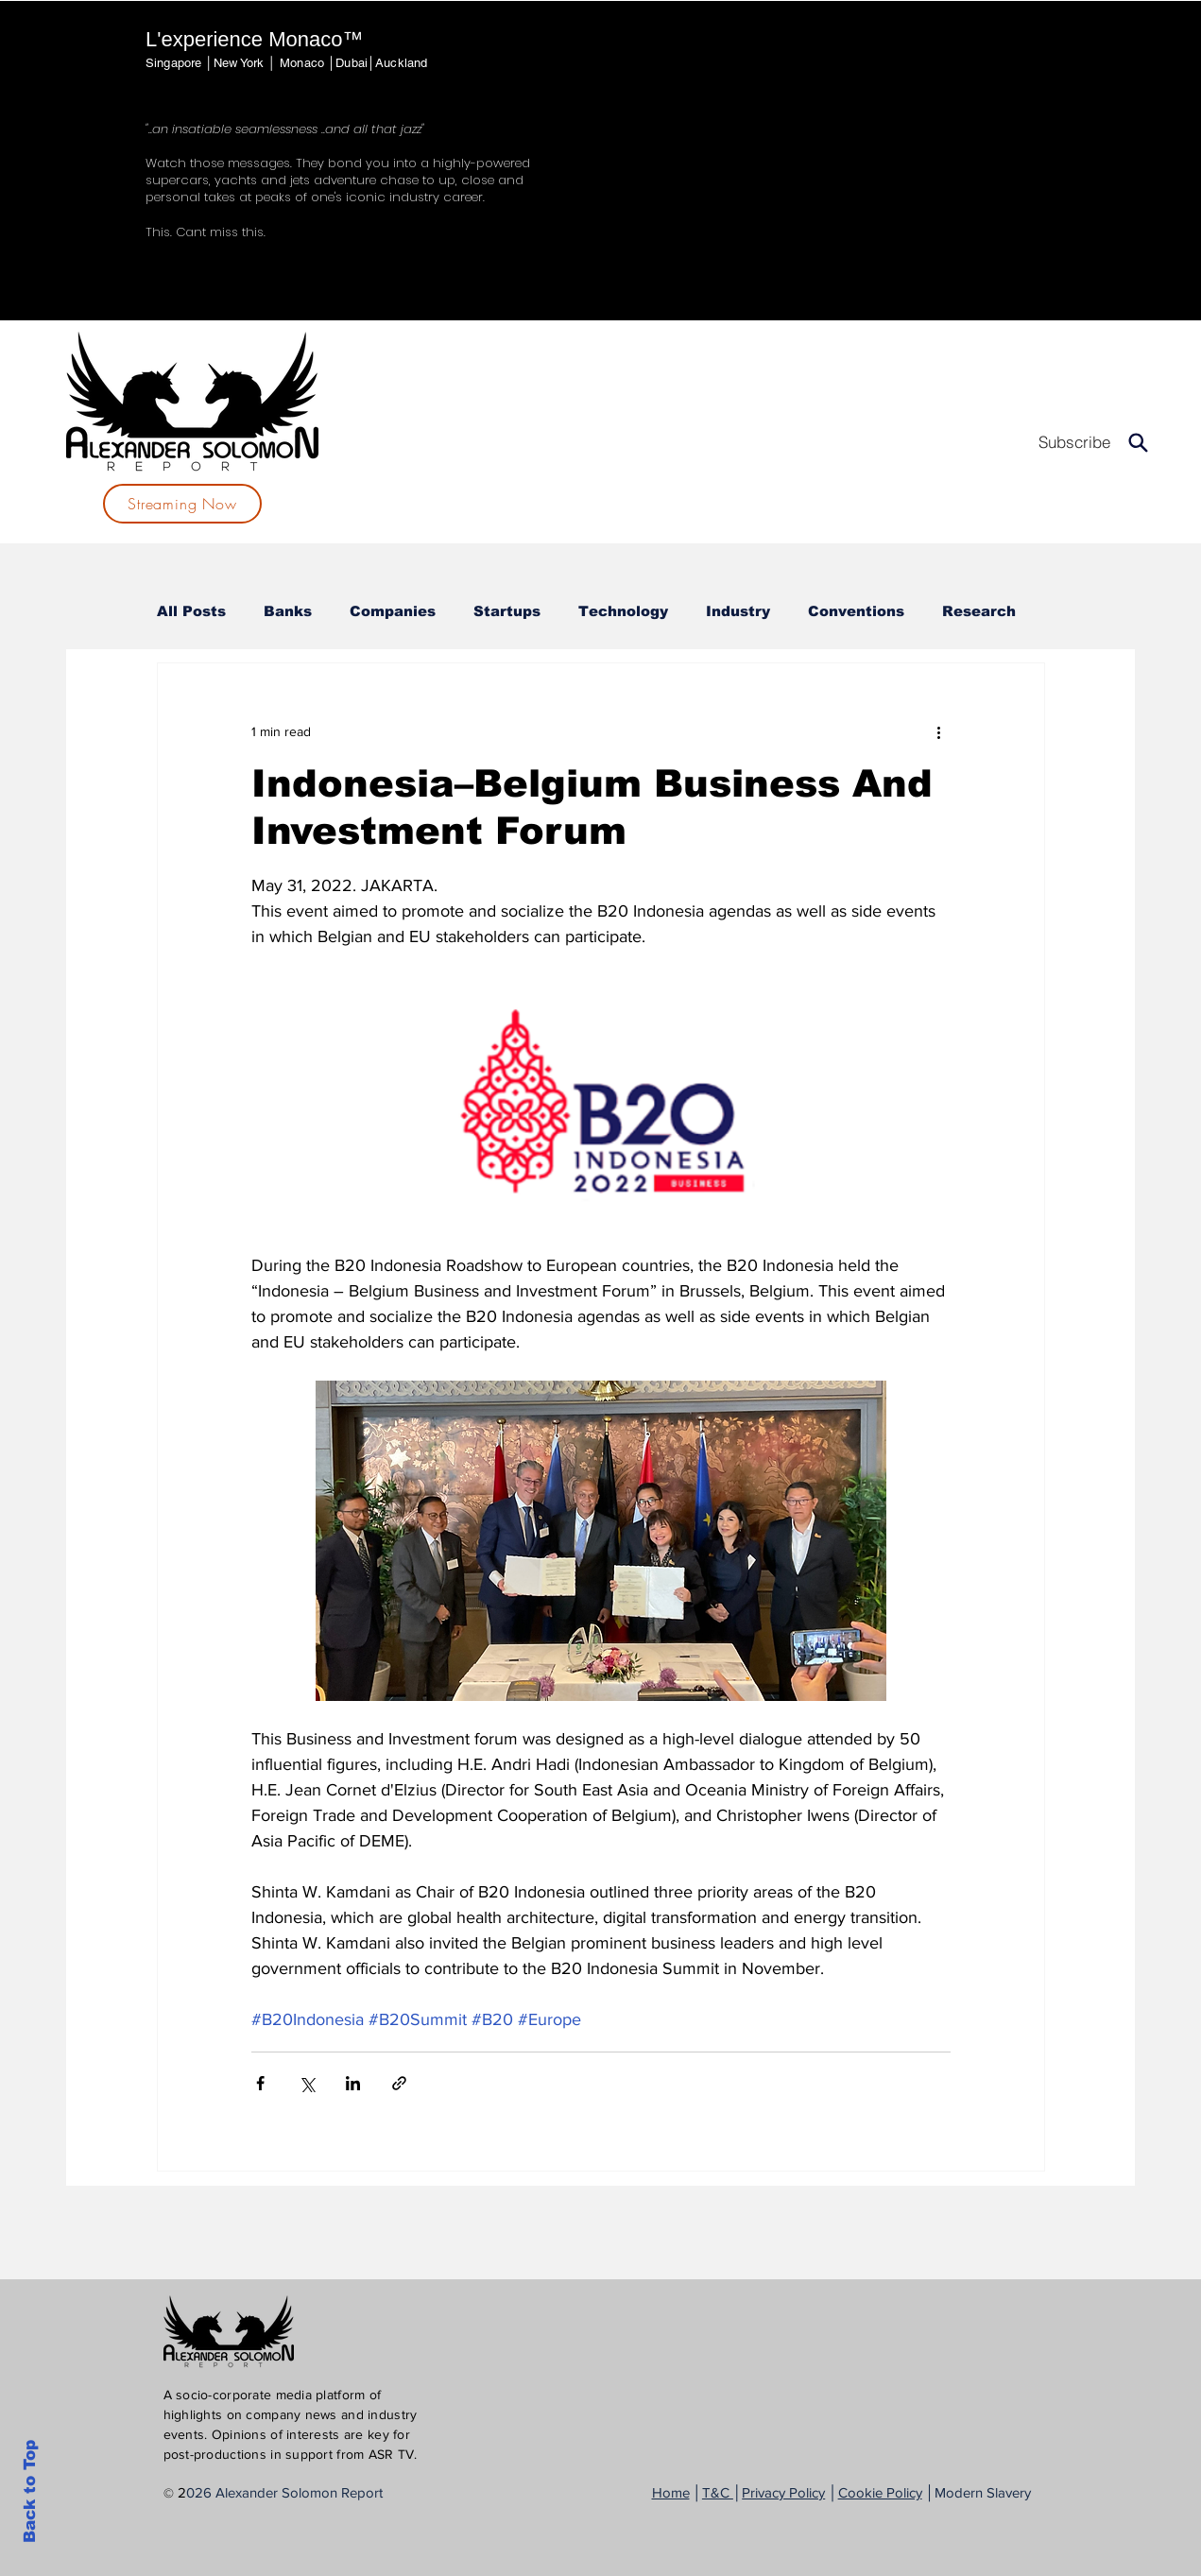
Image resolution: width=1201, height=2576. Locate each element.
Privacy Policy (783, 2492)
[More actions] (939, 731)
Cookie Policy (880, 2492)
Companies (393, 611)
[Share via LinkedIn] (353, 2083)
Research (979, 611)
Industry (738, 611)
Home (671, 2492)
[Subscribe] (1074, 442)
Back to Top (30, 2491)
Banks (288, 611)
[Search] (1138, 442)
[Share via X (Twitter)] (307, 2083)
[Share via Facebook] (260, 2083)
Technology (623, 611)
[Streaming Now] (182, 504)
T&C (717, 2492)
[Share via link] (399, 2083)
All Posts (191, 611)
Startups (506, 611)
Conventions (856, 611)
